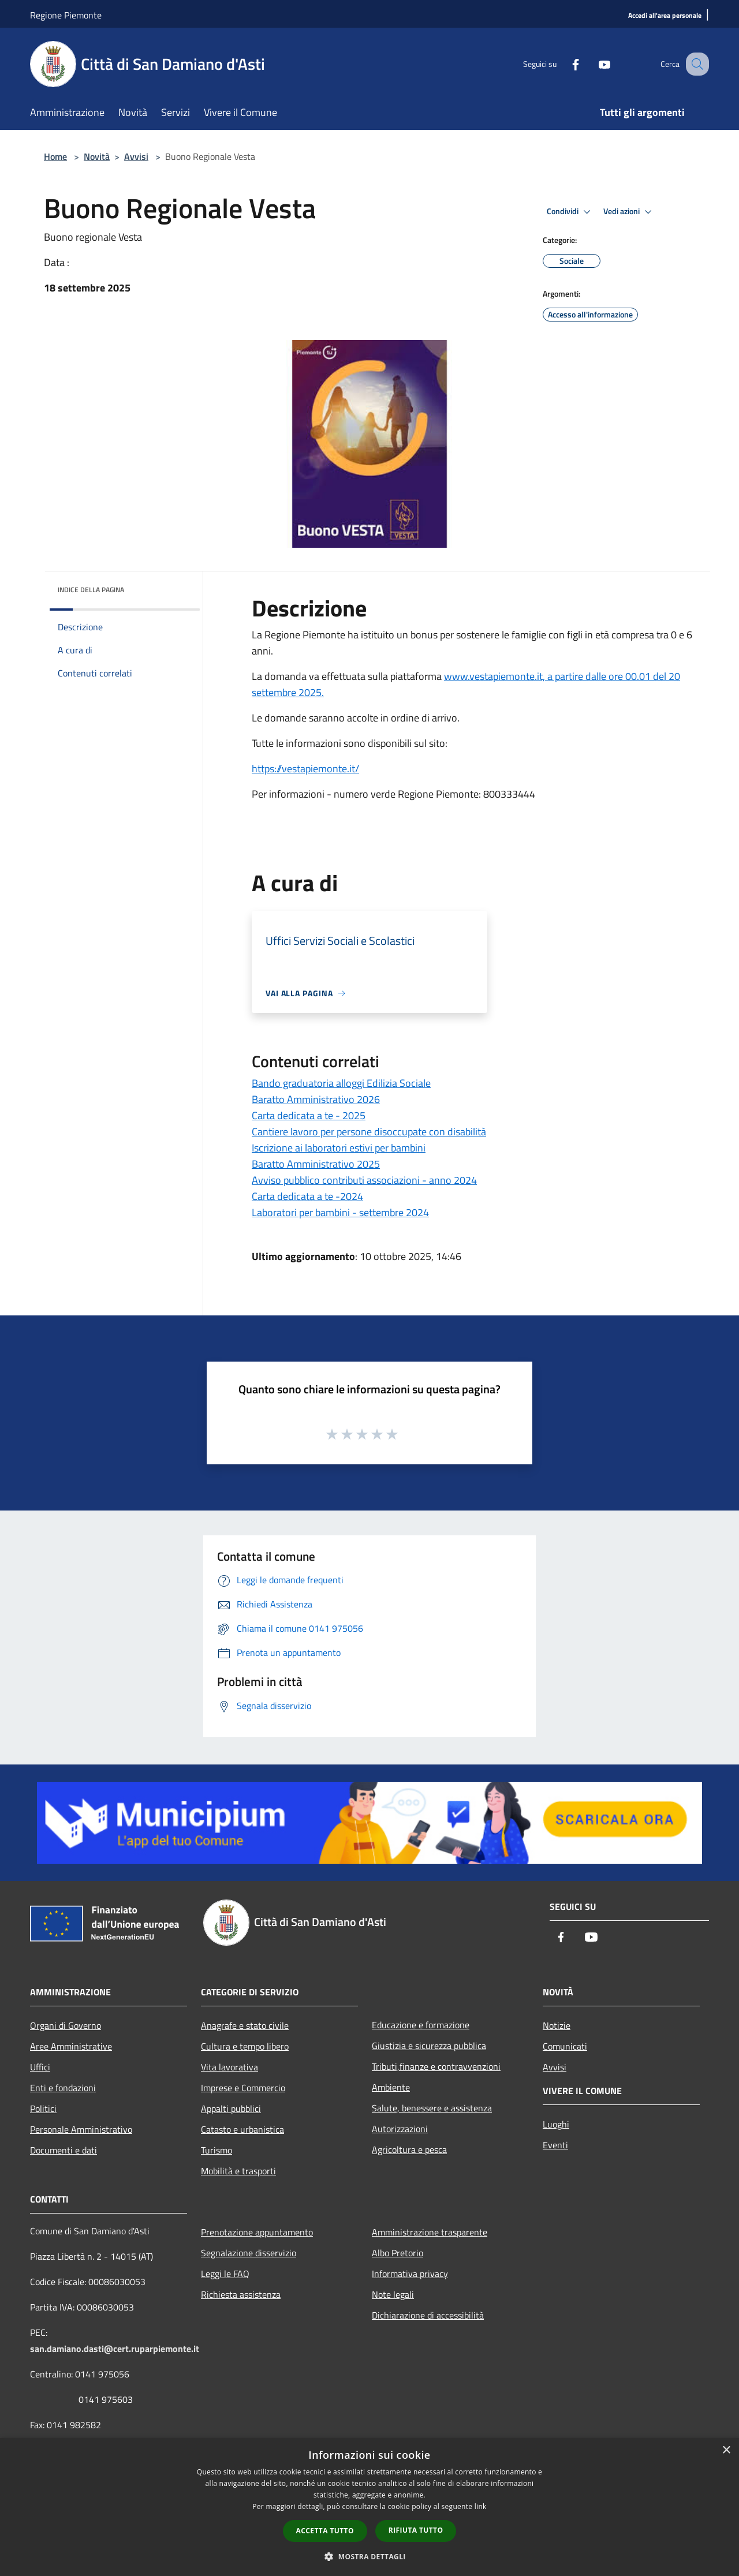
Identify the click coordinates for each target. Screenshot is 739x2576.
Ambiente (391, 2087)
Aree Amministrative (71, 2046)
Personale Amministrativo (81, 2129)
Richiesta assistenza (241, 2294)
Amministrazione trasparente (429, 2232)
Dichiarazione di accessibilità (428, 2315)
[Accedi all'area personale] (664, 15)
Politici (43, 2108)
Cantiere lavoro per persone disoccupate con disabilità (369, 1131)
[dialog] (369, 2507)
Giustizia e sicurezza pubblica (429, 2045)
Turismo (216, 2150)
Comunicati (565, 2046)
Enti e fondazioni (63, 2088)
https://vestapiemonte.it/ (305, 768)
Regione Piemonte (66, 15)
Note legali (393, 2294)
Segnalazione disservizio (248, 2253)
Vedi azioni (629, 212)
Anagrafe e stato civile (245, 2025)
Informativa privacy (410, 2273)
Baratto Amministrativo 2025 (316, 1164)
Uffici (40, 2067)
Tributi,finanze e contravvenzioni (436, 2066)
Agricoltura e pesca (409, 2149)
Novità (97, 156)
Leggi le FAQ (225, 2273)
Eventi (555, 2145)
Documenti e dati (63, 2150)
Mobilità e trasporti (238, 2171)
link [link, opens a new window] (481, 2506)
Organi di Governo (65, 2025)
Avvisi (136, 156)
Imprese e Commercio (243, 2088)
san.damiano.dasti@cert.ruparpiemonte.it (114, 2349)
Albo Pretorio (397, 2253)
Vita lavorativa (229, 2067)
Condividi (570, 212)
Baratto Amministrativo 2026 (316, 1099)
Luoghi (556, 2124)
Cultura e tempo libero (245, 2046)
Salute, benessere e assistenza (432, 2108)
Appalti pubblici (231, 2108)
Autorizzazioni (400, 2129)
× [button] (726, 2450)
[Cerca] (695, 64)
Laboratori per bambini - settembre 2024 (340, 1212)
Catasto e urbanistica (242, 2129)
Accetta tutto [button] (325, 2531)
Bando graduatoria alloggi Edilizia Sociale (341, 1083)
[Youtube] (592, 64)
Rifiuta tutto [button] (416, 2530)
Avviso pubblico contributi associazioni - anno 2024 (364, 1180)
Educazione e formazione (420, 2025)
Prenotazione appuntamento (257, 2232)
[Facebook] (563, 64)
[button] (369, 2556)
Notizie (556, 2025)
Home (55, 156)
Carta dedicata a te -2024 (307, 1196)
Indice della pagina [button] (91, 589)
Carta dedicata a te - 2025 (308, 1115)
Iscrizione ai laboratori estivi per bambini (339, 1148)
